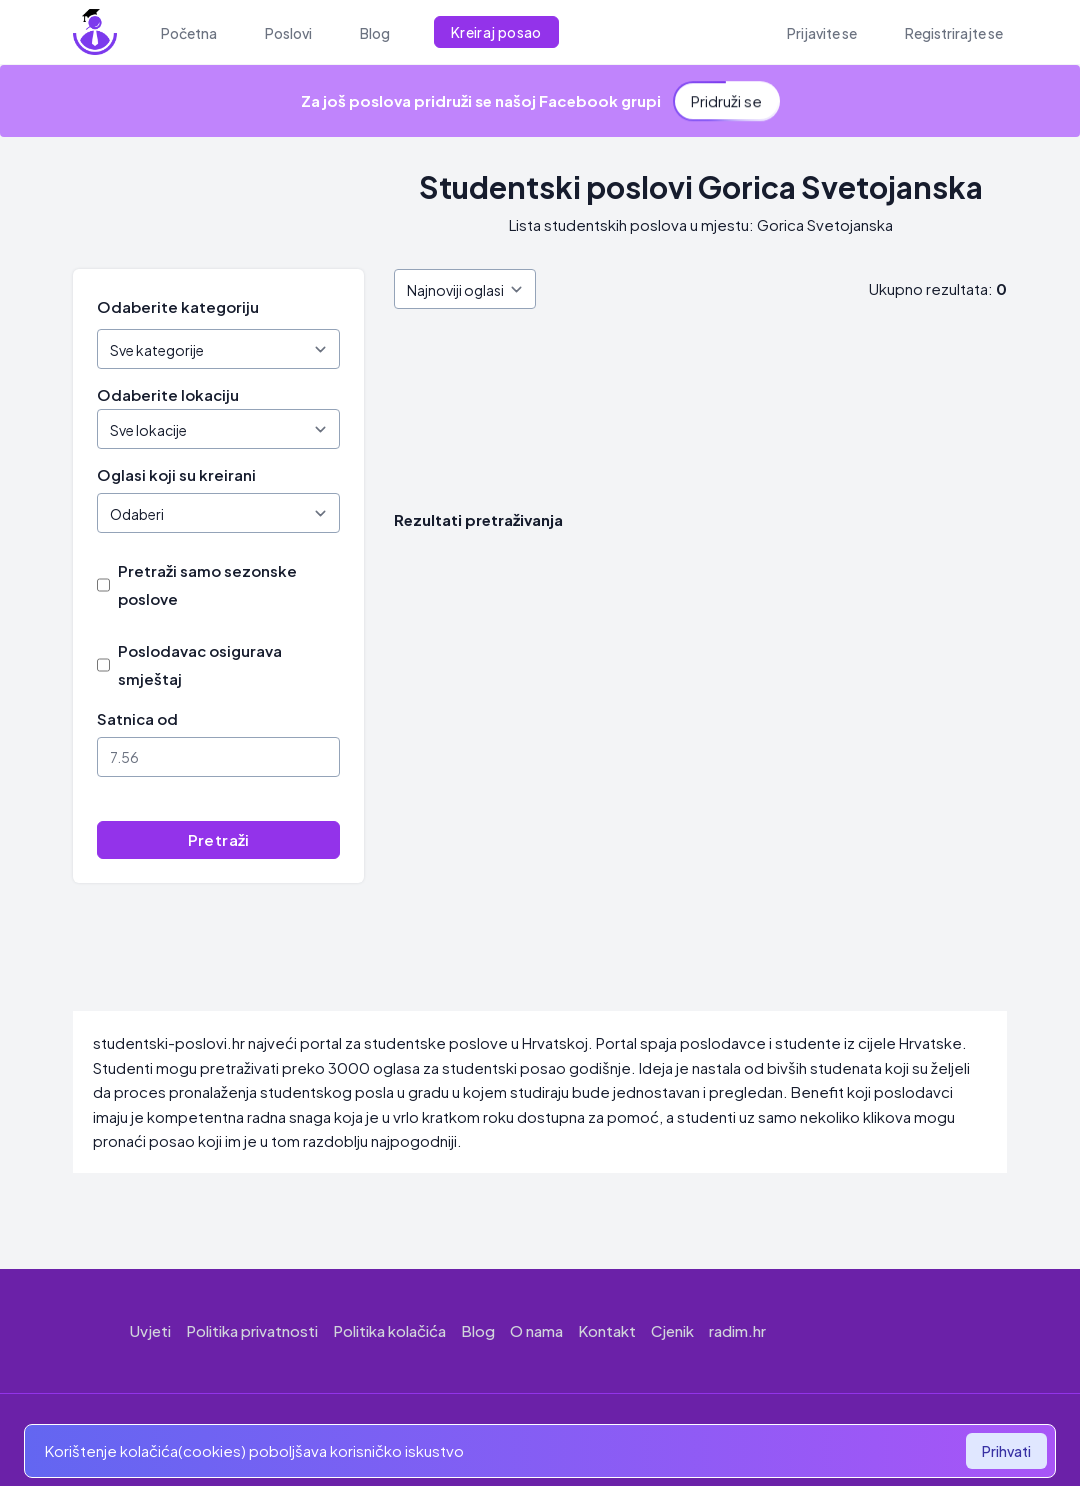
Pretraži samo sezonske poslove (207, 584)
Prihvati (1006, 1451)
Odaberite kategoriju (178, 306)
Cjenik (672, 1330)
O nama (536, 1330)
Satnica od (137, 718)
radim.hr (737, 1330)
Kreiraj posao (496, 32)
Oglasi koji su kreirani (176, 474)
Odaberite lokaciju (168, 394)
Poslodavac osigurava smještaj (200, 664)
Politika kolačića (389, 1330)
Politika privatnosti (252, 1330)
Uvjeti (150, 1330)
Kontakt (607, 1330)
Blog (478, 1330)
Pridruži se (726, 95)
